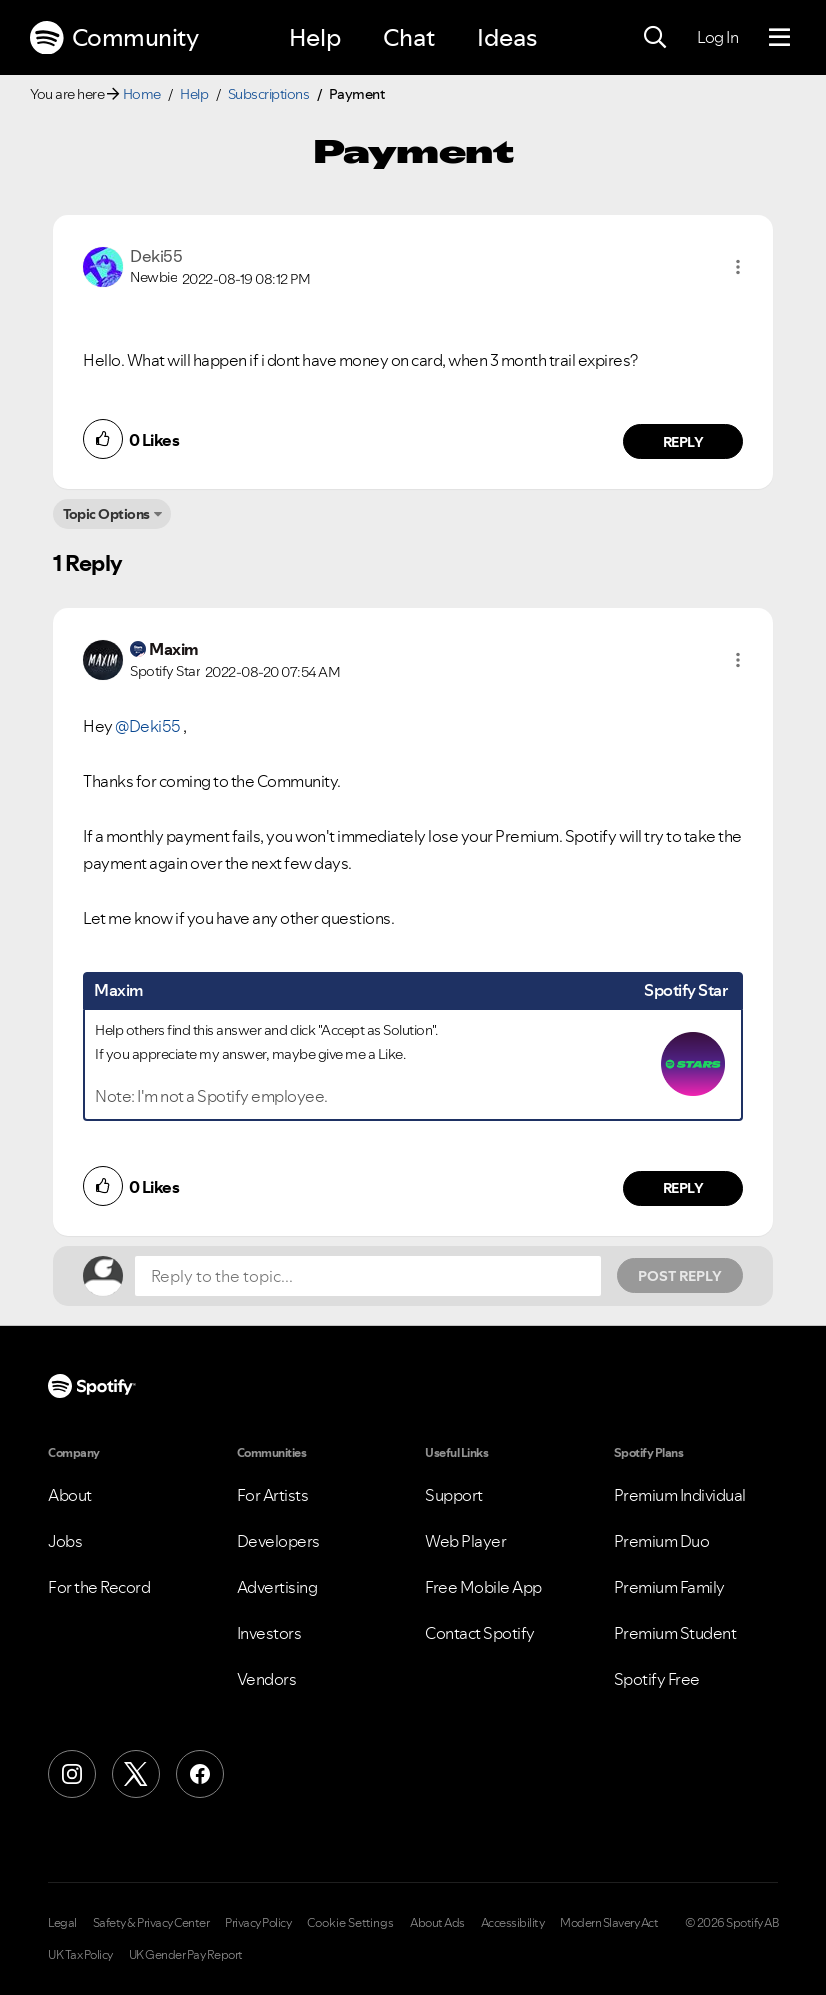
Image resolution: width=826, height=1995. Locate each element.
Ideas (507, 37)
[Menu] (779, 38)
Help (315, 37)
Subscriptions (269, 94)
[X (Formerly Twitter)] (136, 1774)
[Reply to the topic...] (368, 1276)
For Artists (273, 1495)
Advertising (277, 1587)
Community (114, 38)
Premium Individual (680, 1495)
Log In (717, 37)
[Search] (655, 38)
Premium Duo (662, 1541)
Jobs (65, 1541)
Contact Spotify (480, 1633)
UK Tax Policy (80, 1955)
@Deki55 (148, 726)
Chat (409, 37)
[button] (738, 267)
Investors (269, 1633)
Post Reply (680, 1276)
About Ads (437, 1923)
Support (454, 1495)
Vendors (267, 1679)
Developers (278, 1541)
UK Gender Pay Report (186, 1955)
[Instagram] (72, 1774)
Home (142, 94)
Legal (62, 1923)
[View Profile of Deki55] (156, 256)
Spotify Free (657, 1679)
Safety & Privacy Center (151, 1923)
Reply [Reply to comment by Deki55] (683, 442)
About (70, 1495)
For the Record (99, 1587)
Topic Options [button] (106, 514)
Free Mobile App (483, 1587)
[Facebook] (200, 1774)
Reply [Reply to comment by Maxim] (683, 1188)
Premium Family (669, 1587)
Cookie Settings (350, 1923)
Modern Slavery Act (609, 1923)
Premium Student (675, 1633)
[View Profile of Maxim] (174, 649)
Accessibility (513, 1923)
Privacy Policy (258, 1923)
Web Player (465, 1541)
